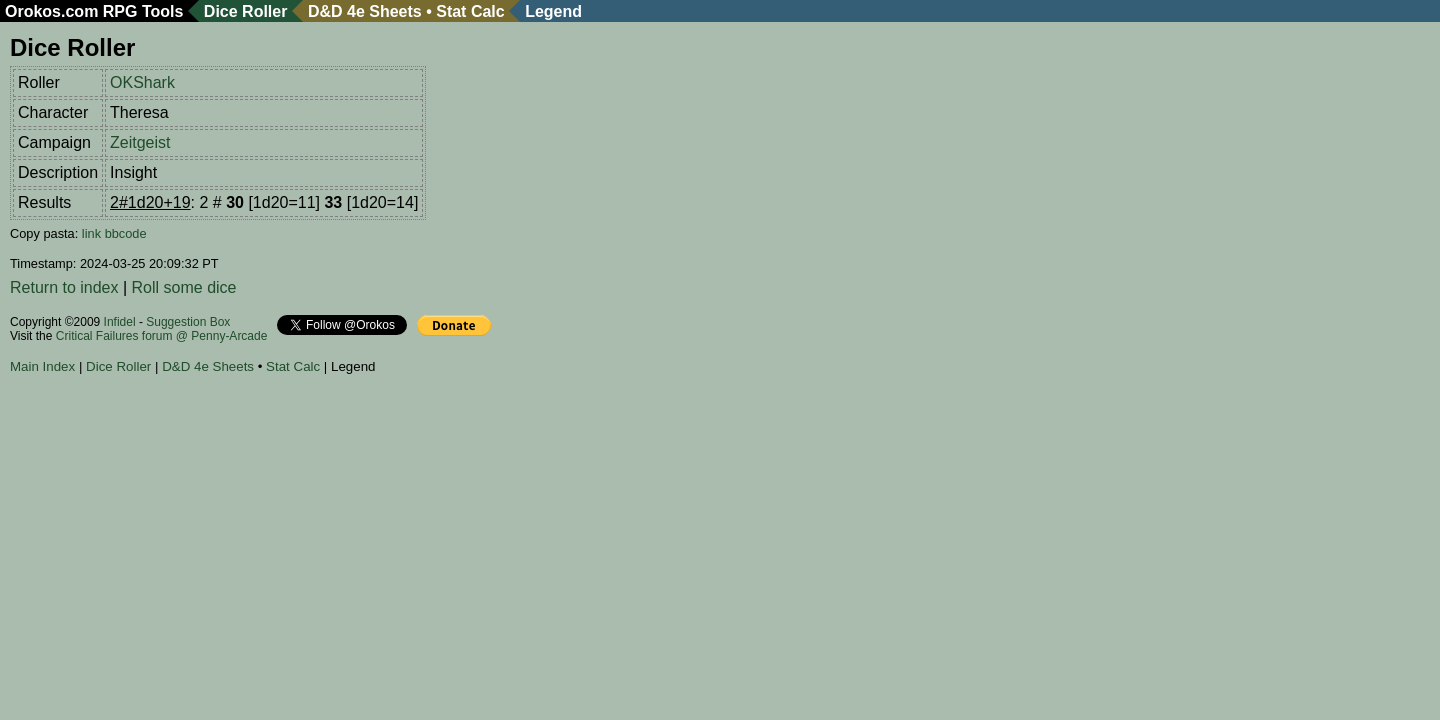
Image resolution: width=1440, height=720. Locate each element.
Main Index (42, 366)
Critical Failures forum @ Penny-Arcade (162, 336)
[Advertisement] (374, 439)
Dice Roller (246, 11)
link (91, 233)
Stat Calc (470, 11)
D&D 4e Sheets (365, 11)
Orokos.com (51, 11)
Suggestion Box (188, 322)
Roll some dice (184, 287)
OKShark (142, 82)
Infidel (120, 322)
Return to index (64, 287)
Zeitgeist (140, 142)
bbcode (126, 233)
